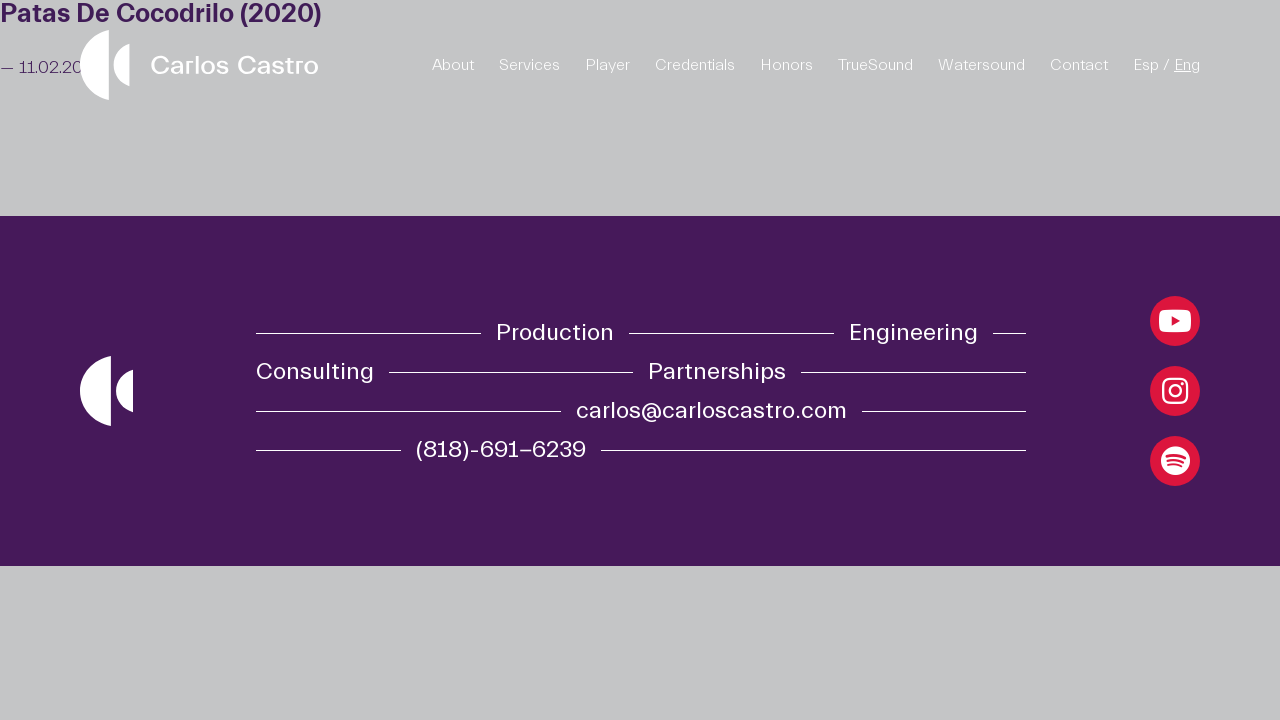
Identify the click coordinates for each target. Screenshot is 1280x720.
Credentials (695, 65)
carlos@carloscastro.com (711, 411)
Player (607, 65)
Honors (786, 65)
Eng (1187, 65)
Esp (1146, 65)
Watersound (981, 65)
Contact (1079, 65)
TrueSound (875, 65)
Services (529, 65)
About (453, 65)
